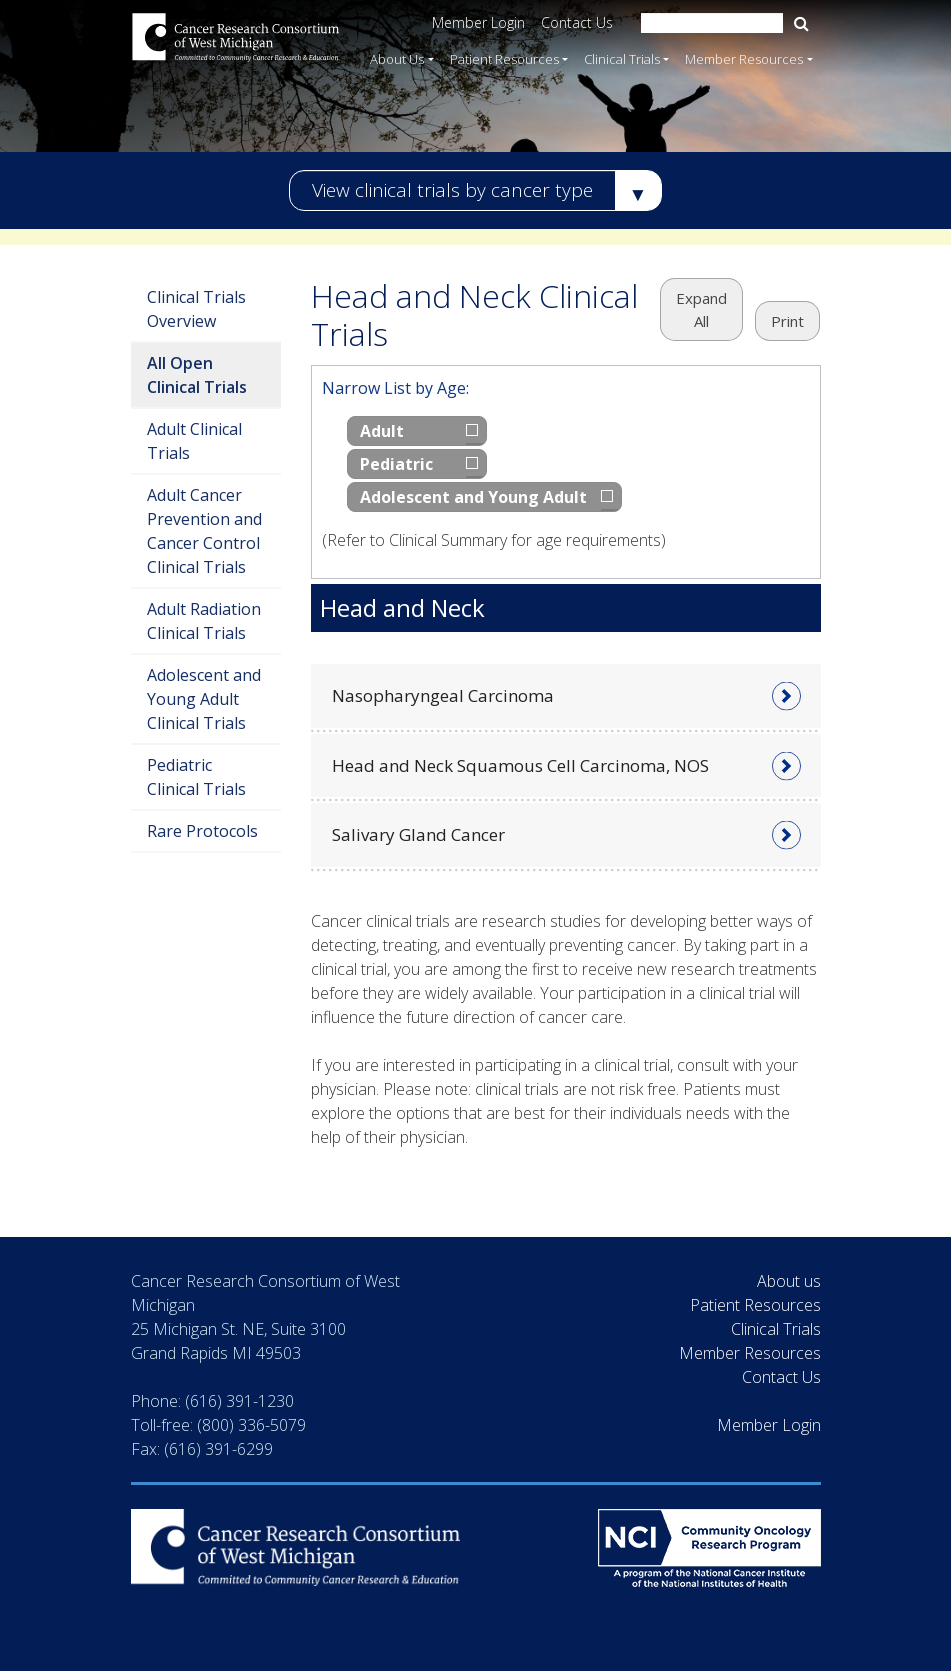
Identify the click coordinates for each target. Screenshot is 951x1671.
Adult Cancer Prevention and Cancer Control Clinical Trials (204, 531)
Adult (382, 431)
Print (787, 321)
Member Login (478, 22)
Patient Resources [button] (504, 58)
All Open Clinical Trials (197, 375)
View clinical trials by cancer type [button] (452, 190)
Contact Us (577, 22)
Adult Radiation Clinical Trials (204, 621)
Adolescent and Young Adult (473, 497)
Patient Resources (755, 1305)
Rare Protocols (202, 831)
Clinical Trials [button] (622, 58)
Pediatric (396, 464)
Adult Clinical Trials (194, 441)
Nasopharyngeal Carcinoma (443, 695)
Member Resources (750, 1353)
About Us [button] (397, 58)
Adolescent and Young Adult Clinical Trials (204, 699)
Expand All (701, 309)
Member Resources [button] (744, 58)
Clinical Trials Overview (196, 309)
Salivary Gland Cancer (418, 834)
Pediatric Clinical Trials (196, 777)
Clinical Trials (776, 1329)
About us (789, 1281)
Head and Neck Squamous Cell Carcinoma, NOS (520, 765)
